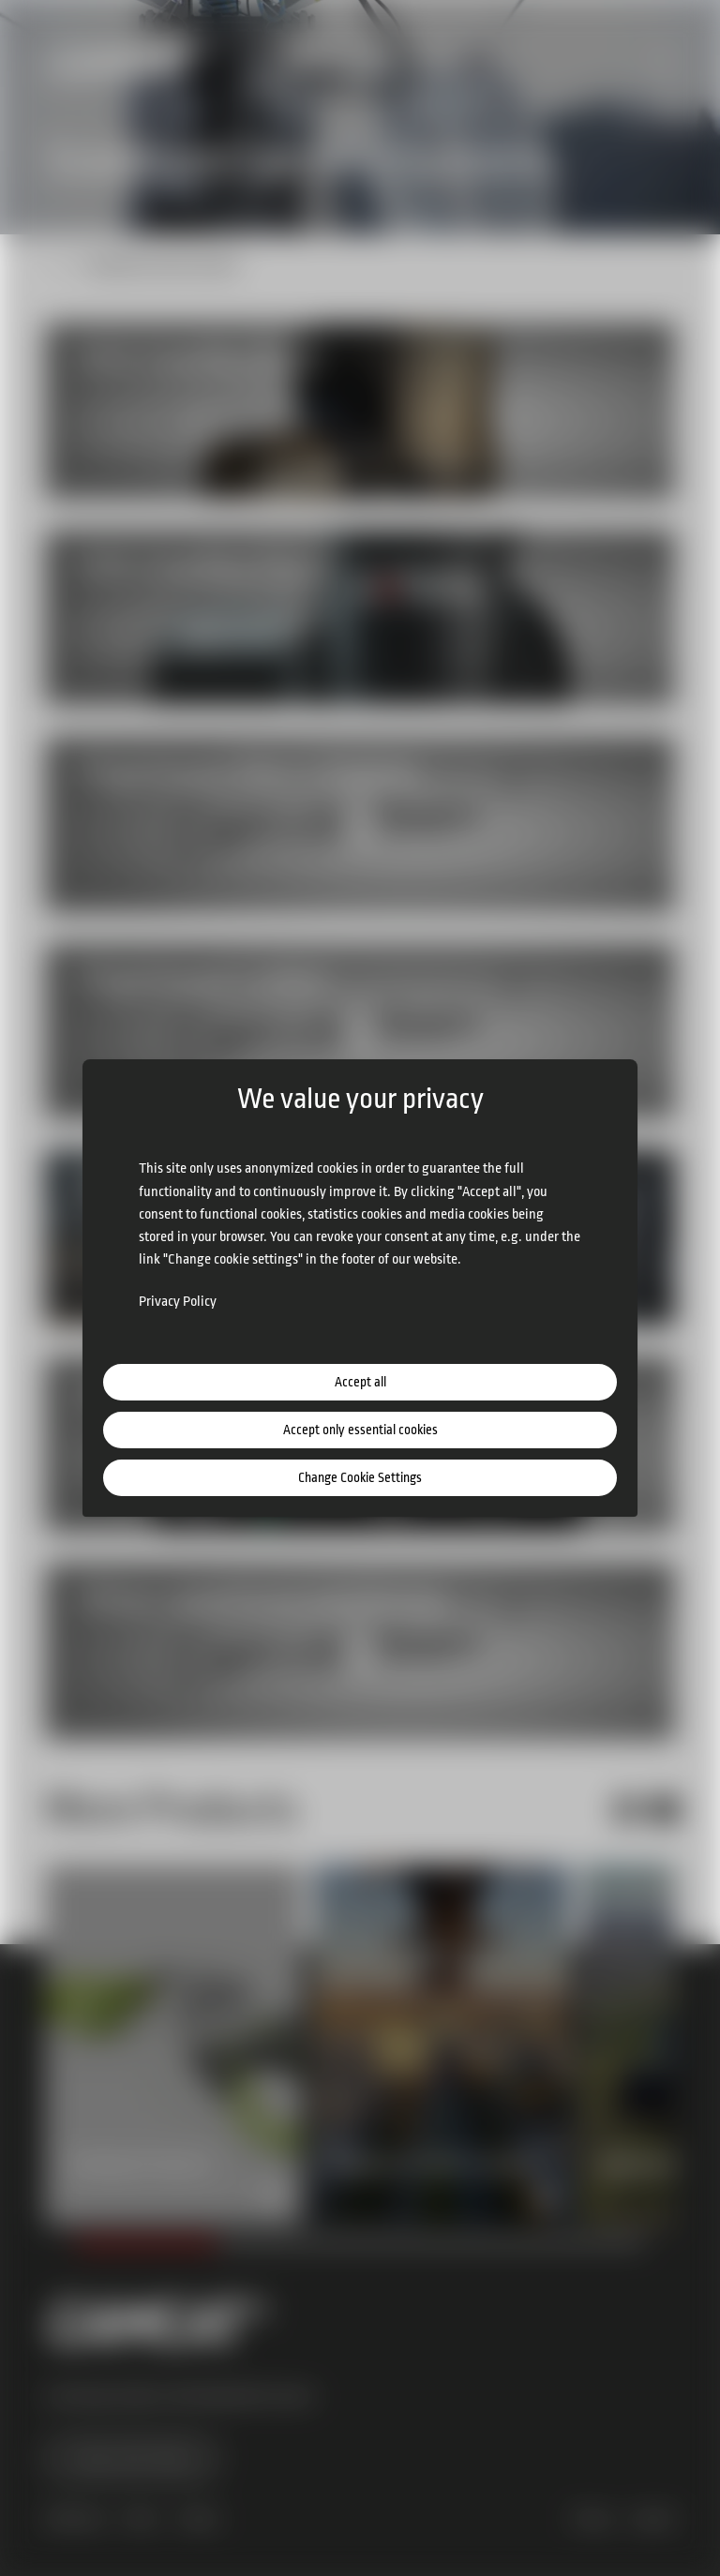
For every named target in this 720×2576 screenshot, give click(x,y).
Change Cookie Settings (360, 1477)
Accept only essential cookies (360, 1429)
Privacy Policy (178, 1302)
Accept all (360, 1381)
